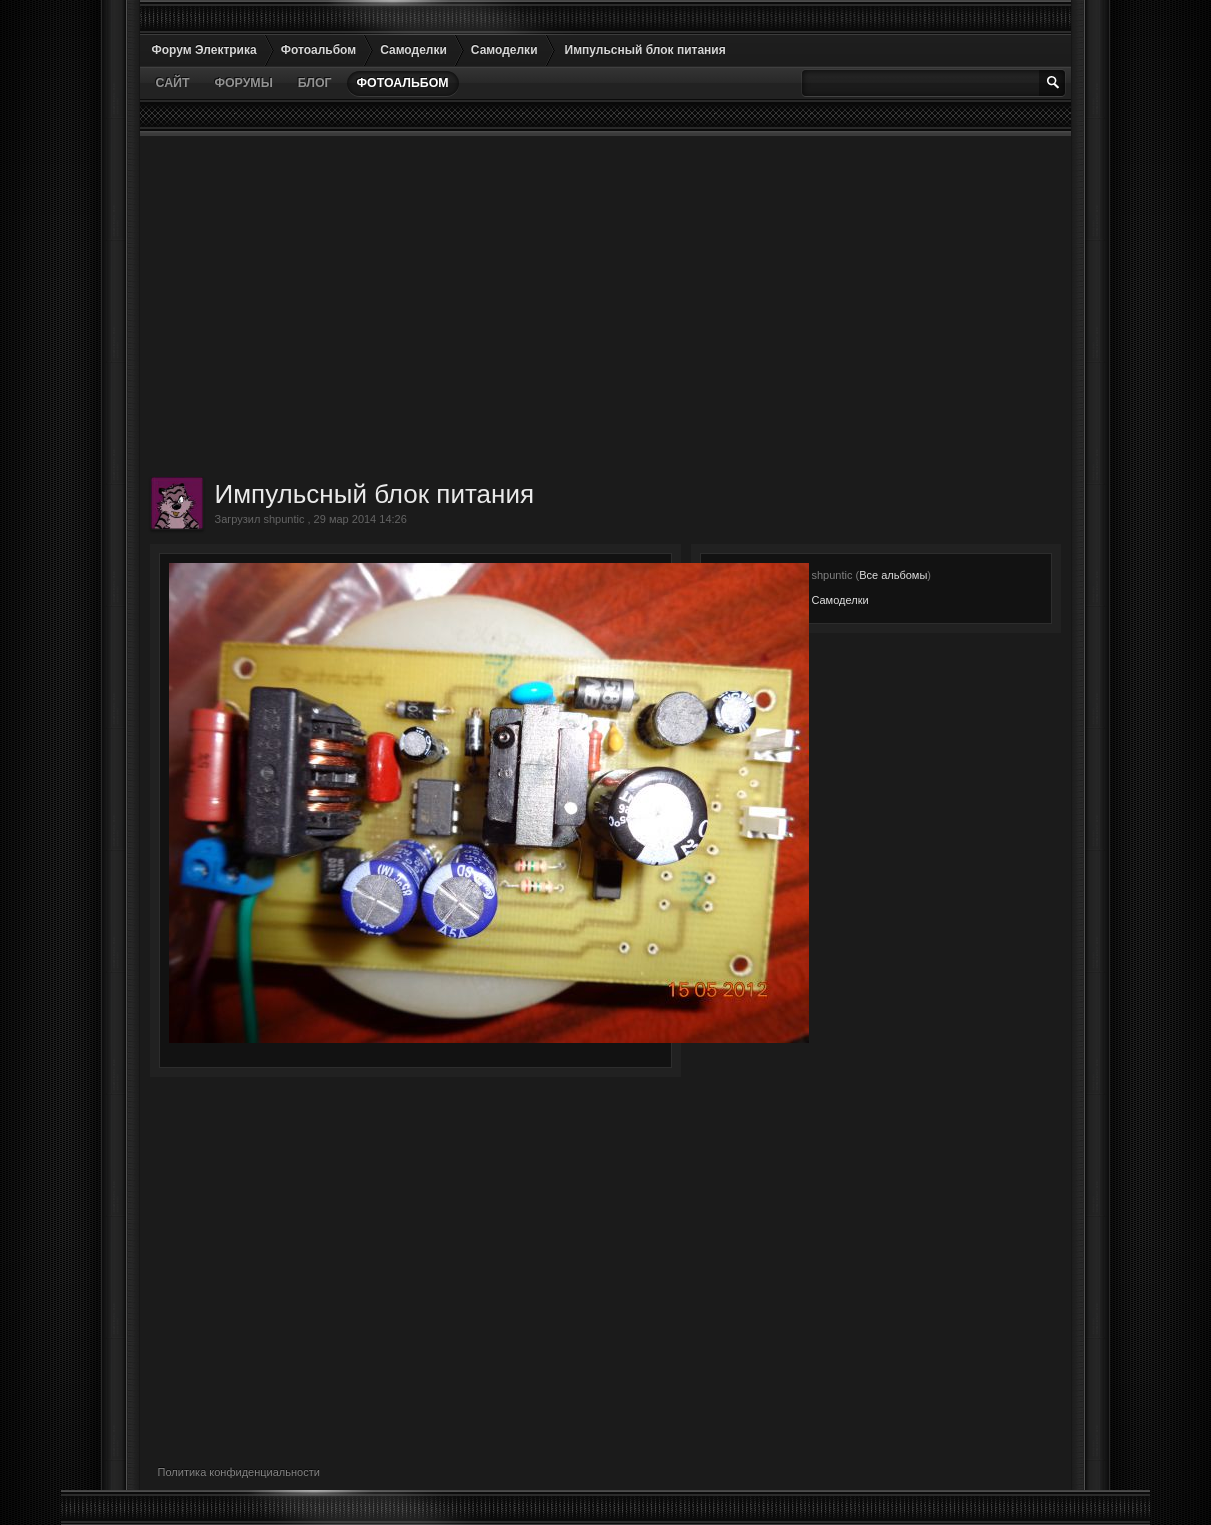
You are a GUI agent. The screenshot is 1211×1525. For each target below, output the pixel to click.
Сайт (173, 83)
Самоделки (839, 600)
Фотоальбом (403, 83)
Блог (315, 83)
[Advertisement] (606, 306)
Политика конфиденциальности (239, 1472)
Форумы (243, 83)
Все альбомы (893, 575)
